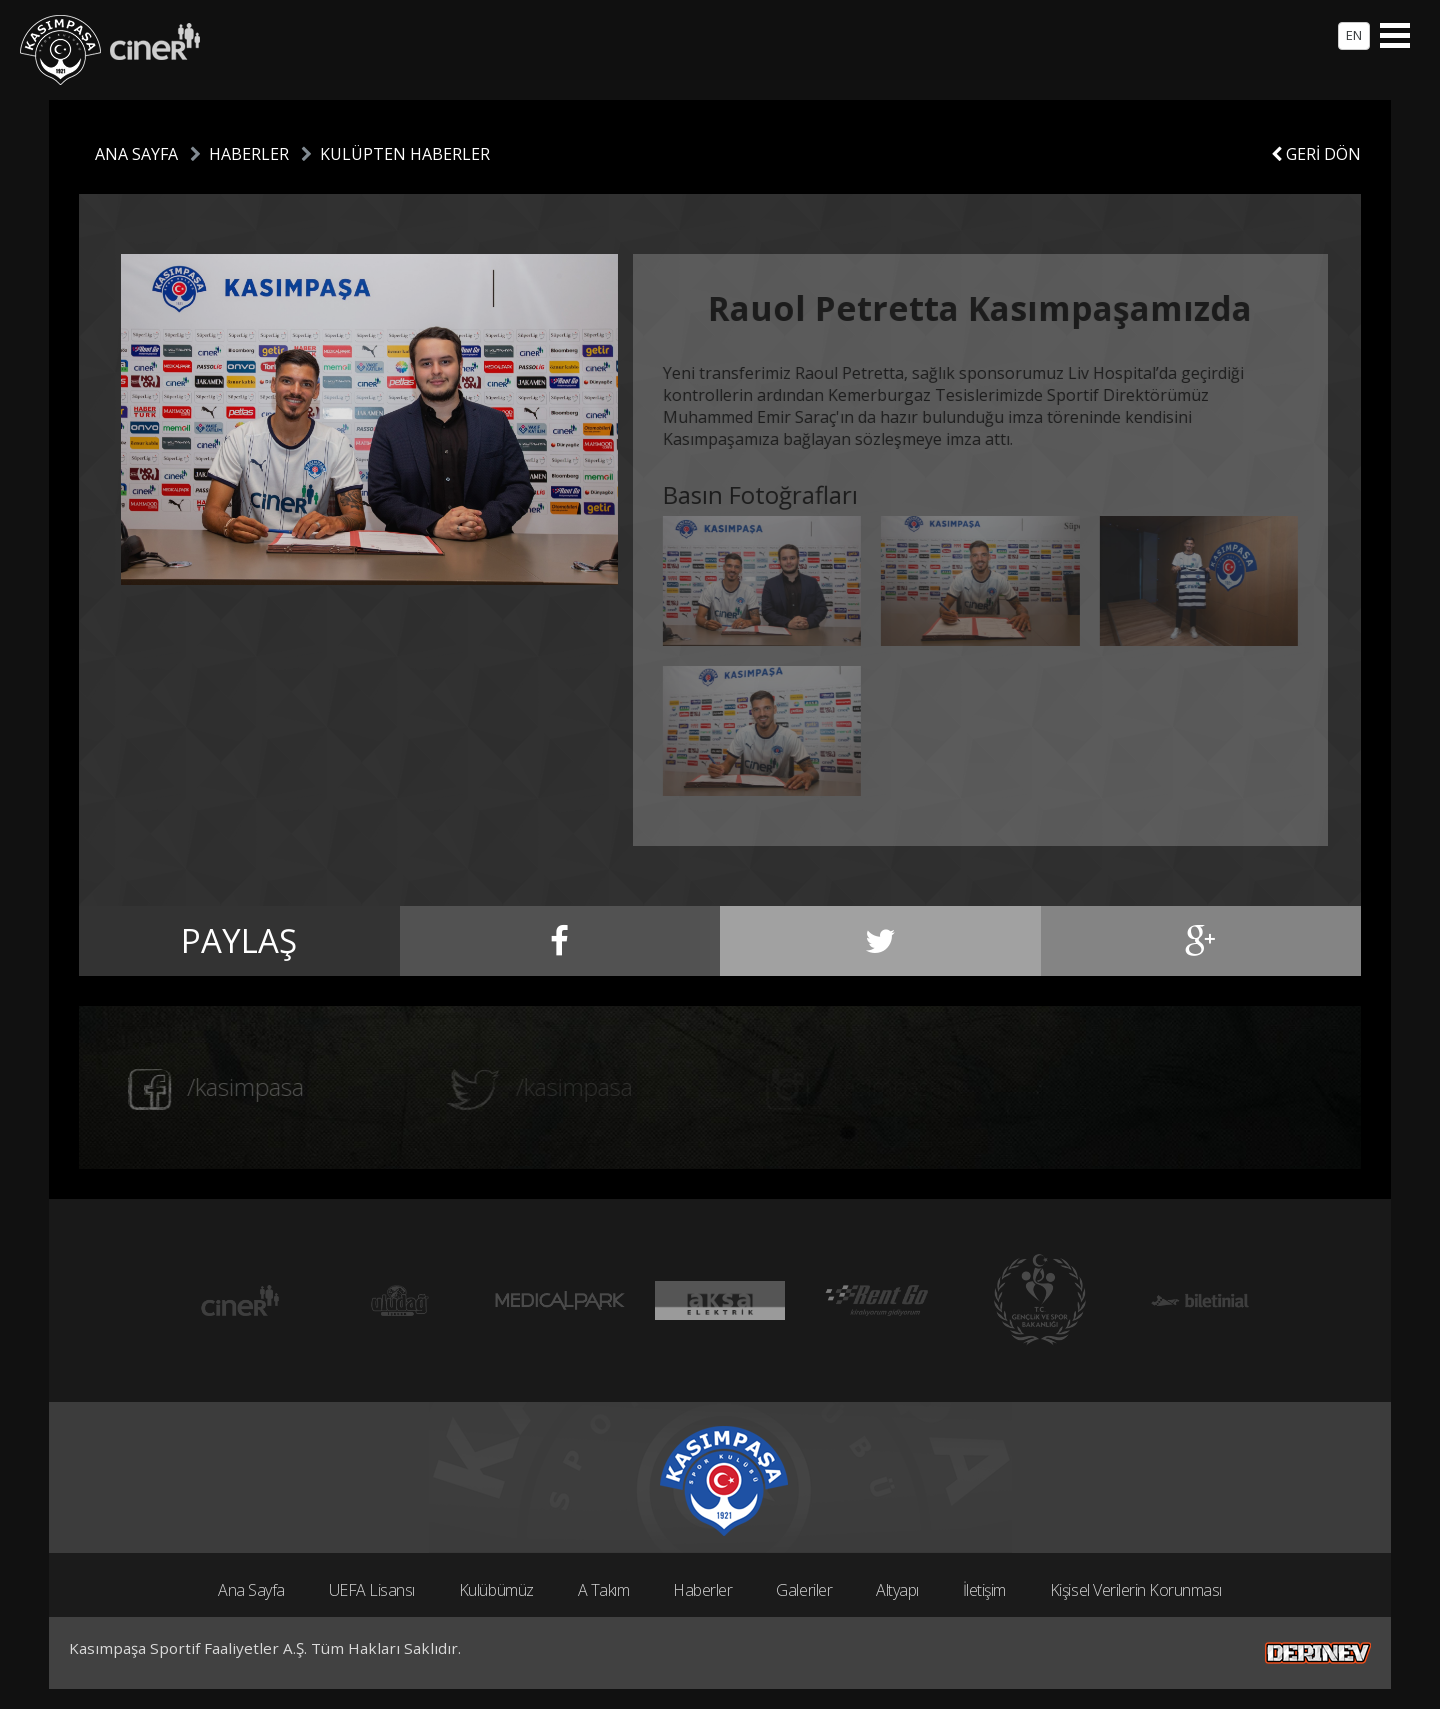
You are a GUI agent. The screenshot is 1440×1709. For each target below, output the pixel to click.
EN (1354, 35)
